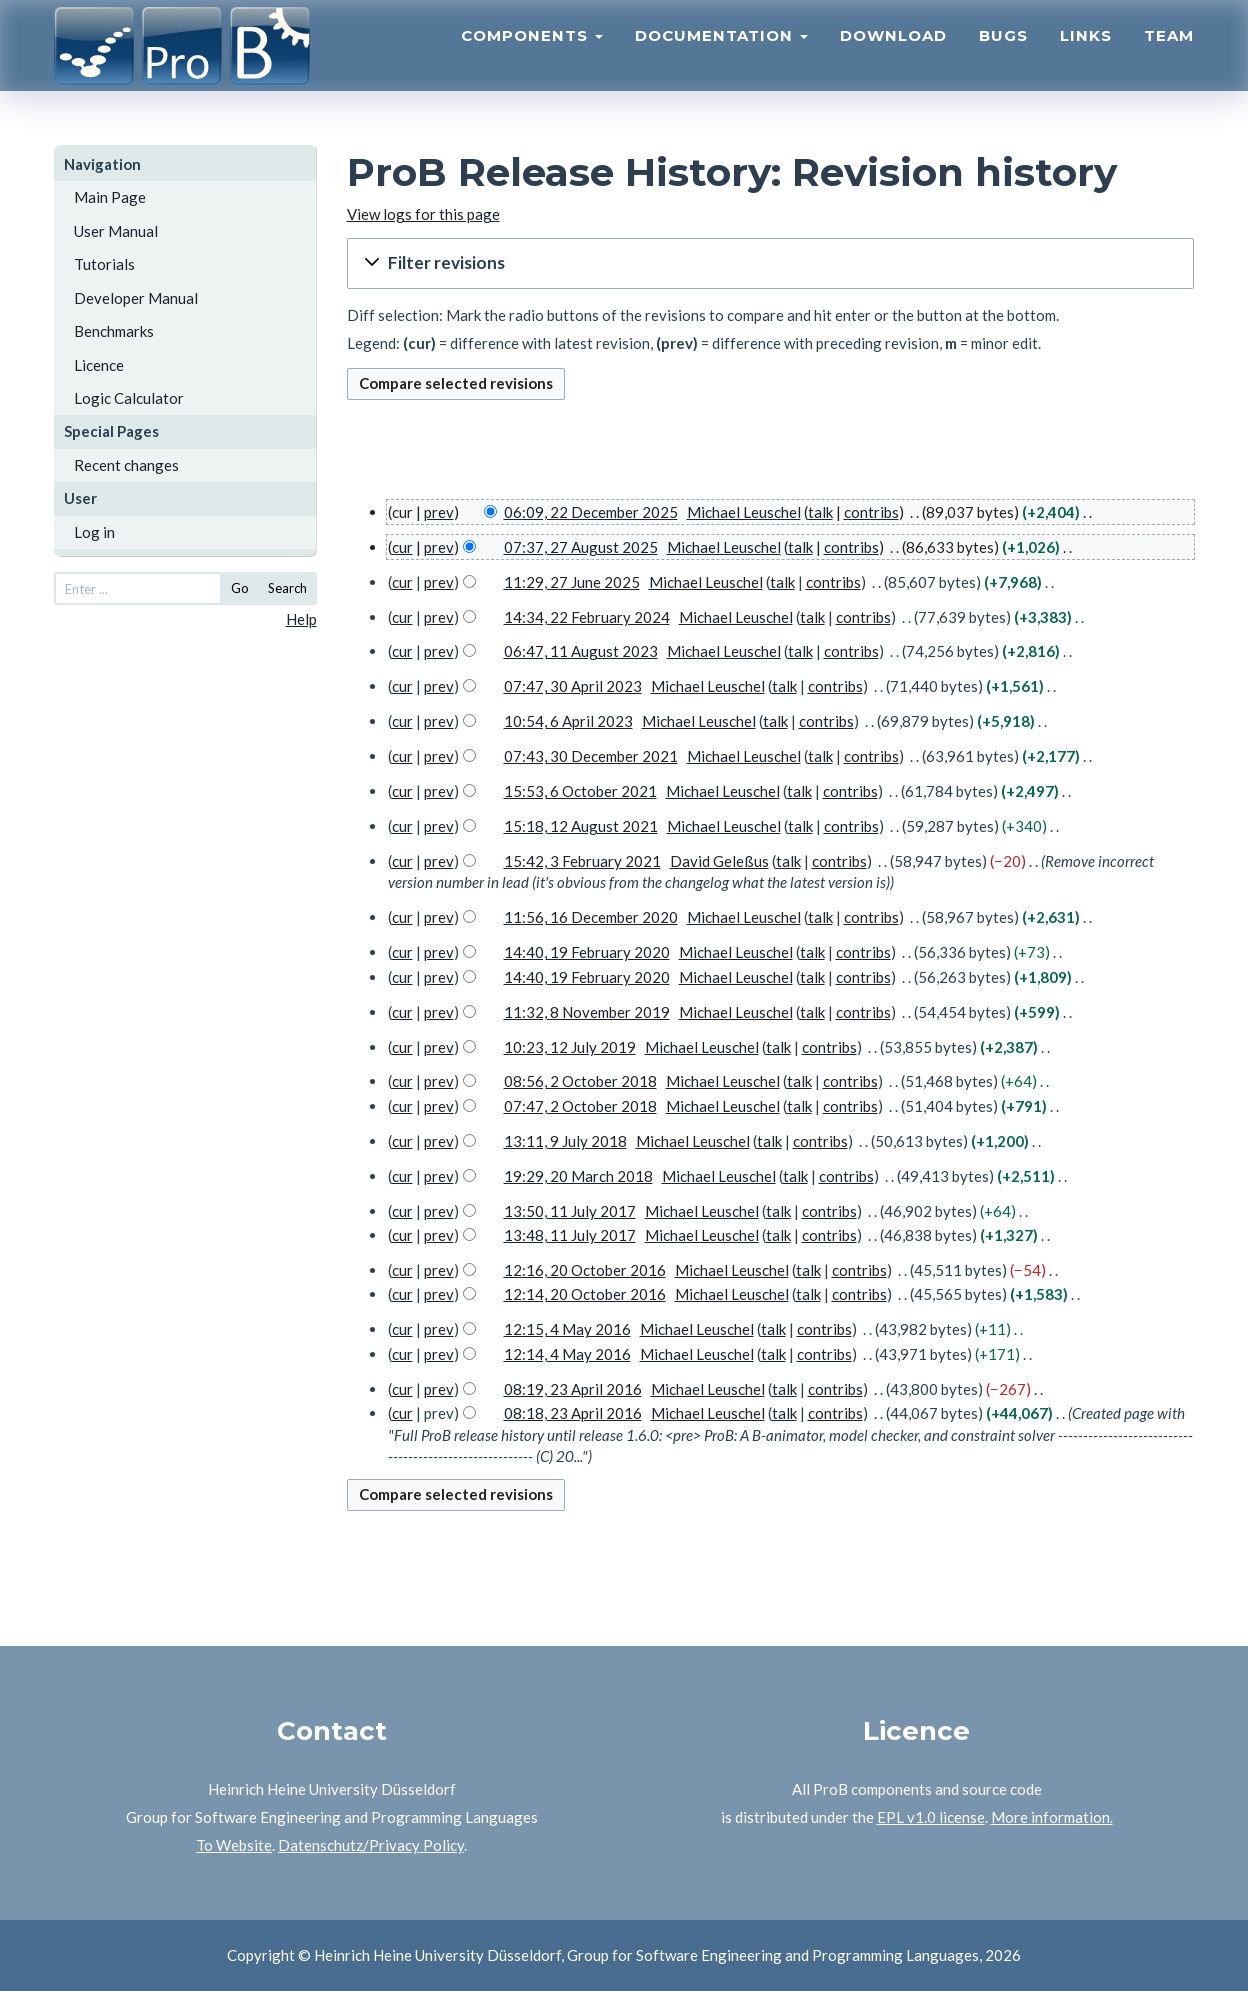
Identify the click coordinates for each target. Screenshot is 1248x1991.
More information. (1052, 1817)
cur (402, 547)
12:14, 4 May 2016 (567, 1354)
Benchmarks (114, 331)
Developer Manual (136, 298)
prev (439, 512)
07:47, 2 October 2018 (580, 1106)
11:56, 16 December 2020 (591, 917)
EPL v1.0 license (931, 1817)
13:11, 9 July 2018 (565, 1141)
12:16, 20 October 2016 (585, 1270)
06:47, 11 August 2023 (581, 651)
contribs (871, 512)
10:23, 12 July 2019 (570, 1047)
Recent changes (126, 465)
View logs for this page (423, 214)
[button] (771, 263)
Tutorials (104, 264)
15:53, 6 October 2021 (580, 791)
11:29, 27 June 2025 (572, 582)
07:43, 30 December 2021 (591, 756)
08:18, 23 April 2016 (573, 1413)
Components (532, 55)
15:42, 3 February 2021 (582, 861)
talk (820, 512)
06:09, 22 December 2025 (591, 512)
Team (1169, 55)
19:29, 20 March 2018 (578, 1176)
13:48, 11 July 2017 (570, 1235)
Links (1086, 55)
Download (893, 55)
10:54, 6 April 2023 (568, 721)
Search (287, 588)
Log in (94, 532)
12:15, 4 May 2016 (567, 1329)
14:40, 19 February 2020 (587, 952)
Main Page (110, 197)
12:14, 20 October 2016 (585, 1294)
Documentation (721, 55)
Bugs (1003, 55)
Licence (99, 365)
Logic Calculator (129, 398)
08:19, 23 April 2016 (573, 1389)
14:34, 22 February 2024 (587, 617)
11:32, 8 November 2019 (587, 1012)
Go (240, 588)
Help (301, 619)
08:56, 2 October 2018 (580, 1081)
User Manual (116, 231)
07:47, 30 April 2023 (573, 686)
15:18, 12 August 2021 (581, 826)
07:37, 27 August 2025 (581, 547)
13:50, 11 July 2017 (570, 1211)
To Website (234, 1845)
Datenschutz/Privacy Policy (371, 1845)
